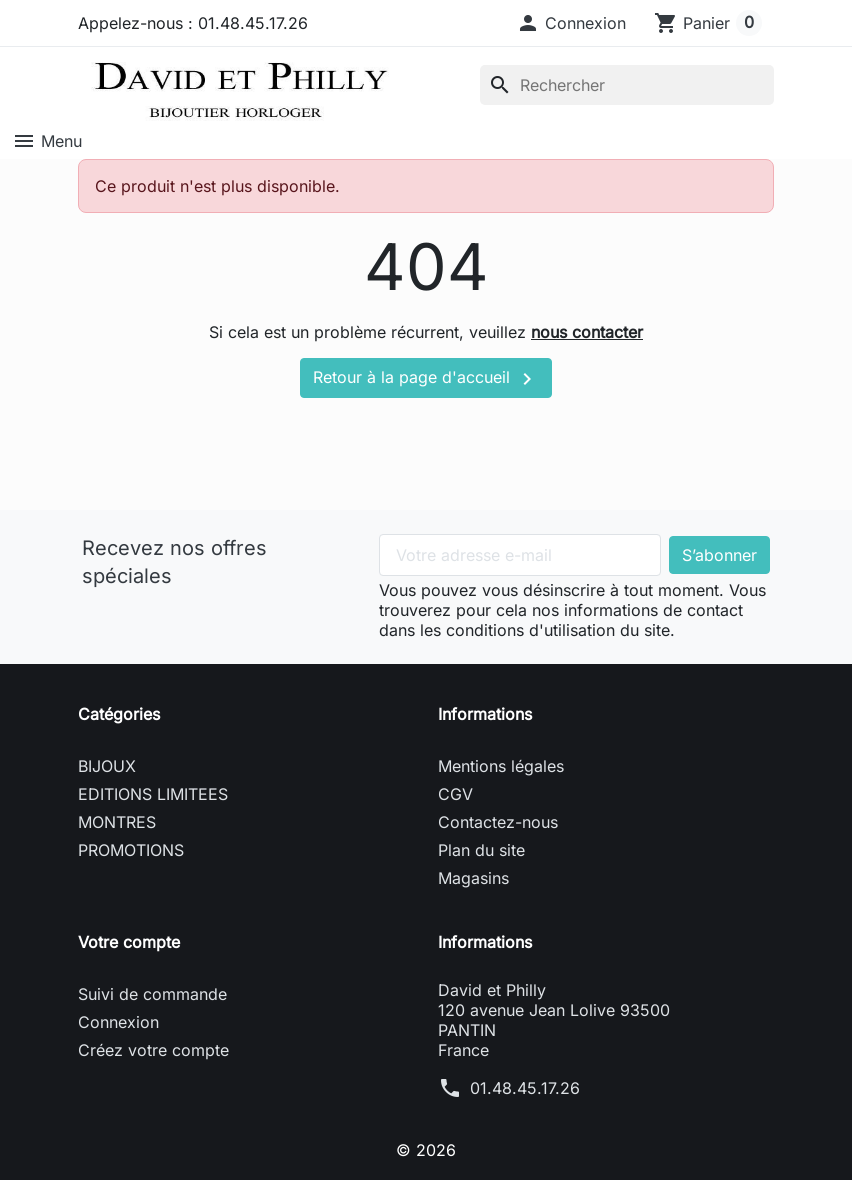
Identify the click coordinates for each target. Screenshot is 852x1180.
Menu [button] (47, 141)
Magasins (473, 878)
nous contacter (587, 332)
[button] (571, 23)
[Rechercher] (627, 85)
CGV (455, 794)
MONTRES (117, 822)
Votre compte (129, 942)
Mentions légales (501, 766)
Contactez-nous (498, 822)
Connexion (118, 1022)
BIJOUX (107, 766)
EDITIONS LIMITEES (153, 794)
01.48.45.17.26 (525, 1088)
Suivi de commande (152, 994)
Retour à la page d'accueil (426, 379)
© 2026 (426, 1150)
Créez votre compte (153, 1050)
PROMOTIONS (131, 850)
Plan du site (481, 850)
